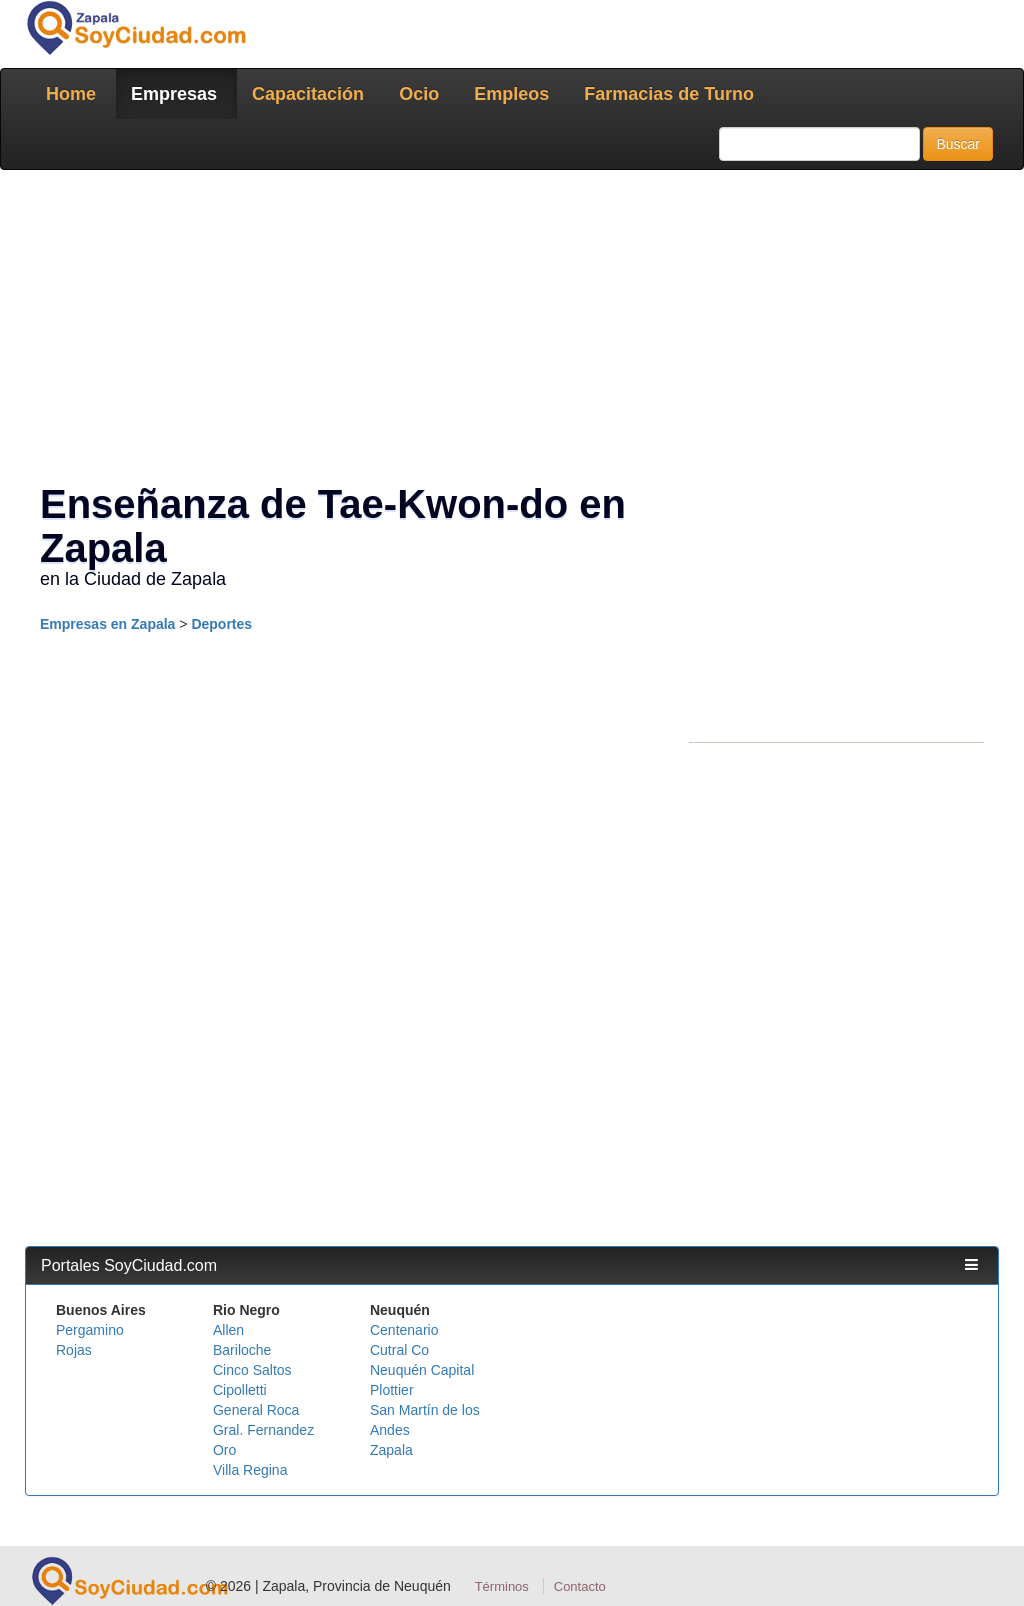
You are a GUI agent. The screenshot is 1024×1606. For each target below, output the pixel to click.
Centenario (404, 1330)
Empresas (174, 94)
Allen (228, 1330)
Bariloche (242, 1350)
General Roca (256, 1410)
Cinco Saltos (252, 1370)
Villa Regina (250, 1470)
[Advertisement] (512, 330)
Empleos (511, 94)
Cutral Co (399, 1350)
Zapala (391, 1450)
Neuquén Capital (422, 1370)
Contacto (580, 1586)
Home (71, 94)
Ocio (419, 94)
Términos (502, 1586)
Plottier (392, 1390)
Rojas (74, 1350)
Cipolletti (240, 1390)
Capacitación (308, 94)
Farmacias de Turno (669, 94)
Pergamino (90, 1330)
